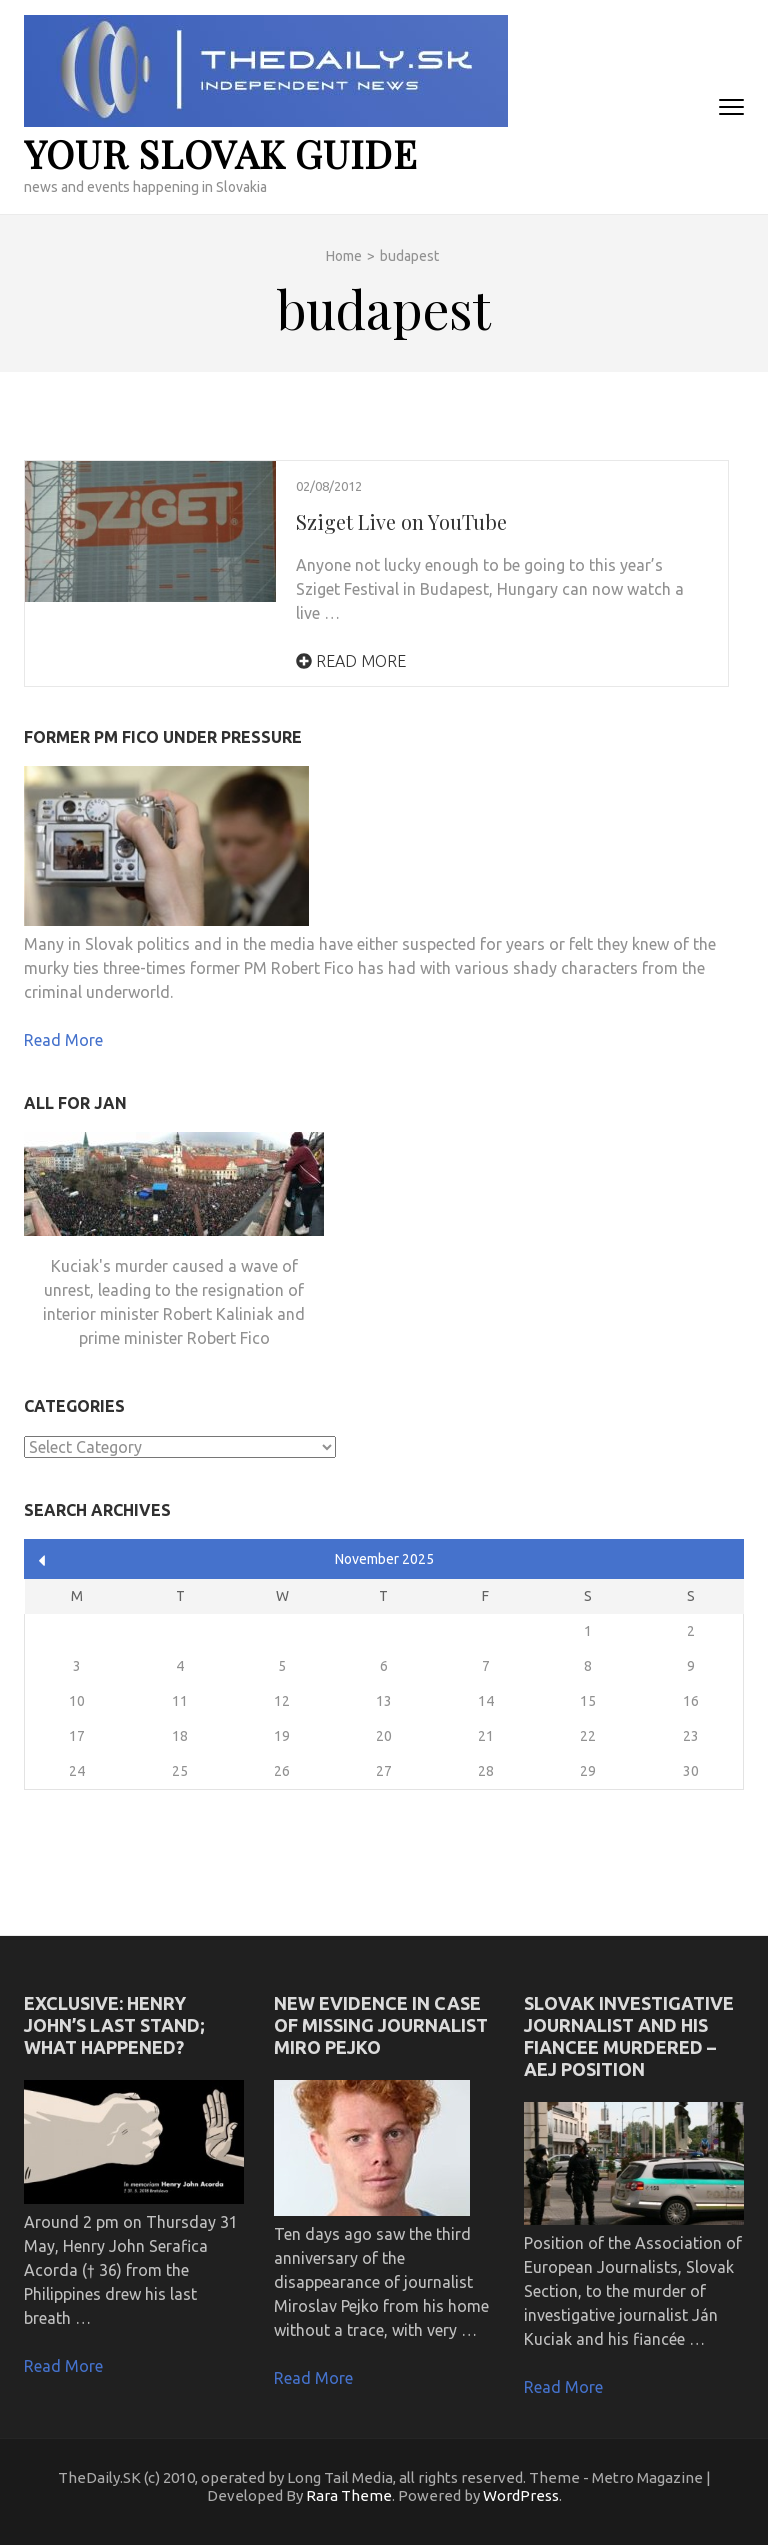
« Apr (42, 1560)
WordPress (521, 2495)
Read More (351, 661)
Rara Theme (349, 2495)
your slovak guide (221, 153)
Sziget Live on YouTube (401, 521)
